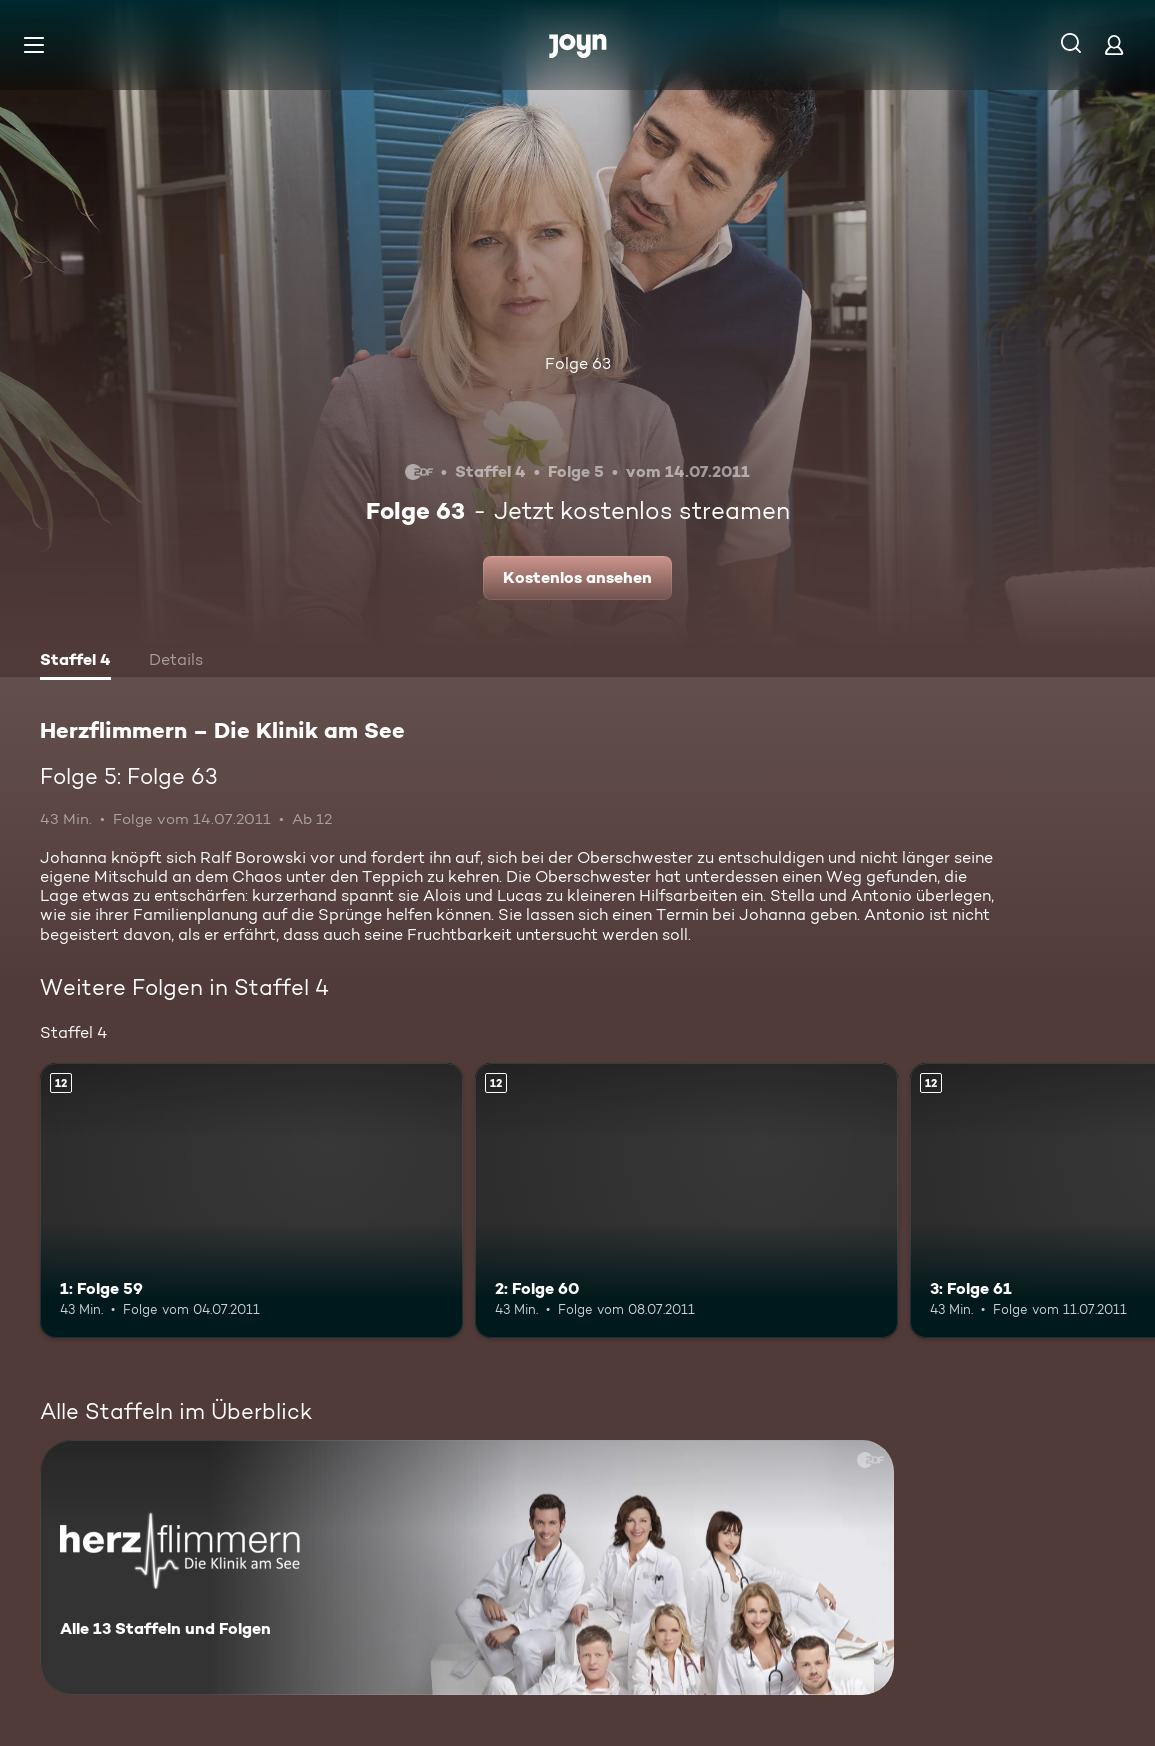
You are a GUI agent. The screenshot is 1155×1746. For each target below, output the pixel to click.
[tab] (75, 662)
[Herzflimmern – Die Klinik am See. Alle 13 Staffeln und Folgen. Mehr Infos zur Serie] (467, 1567)
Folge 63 (578, 363)
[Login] (1114, 44)
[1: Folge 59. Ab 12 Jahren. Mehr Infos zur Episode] (251, 1200)
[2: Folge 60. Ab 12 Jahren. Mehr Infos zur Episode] (686, 1200)
